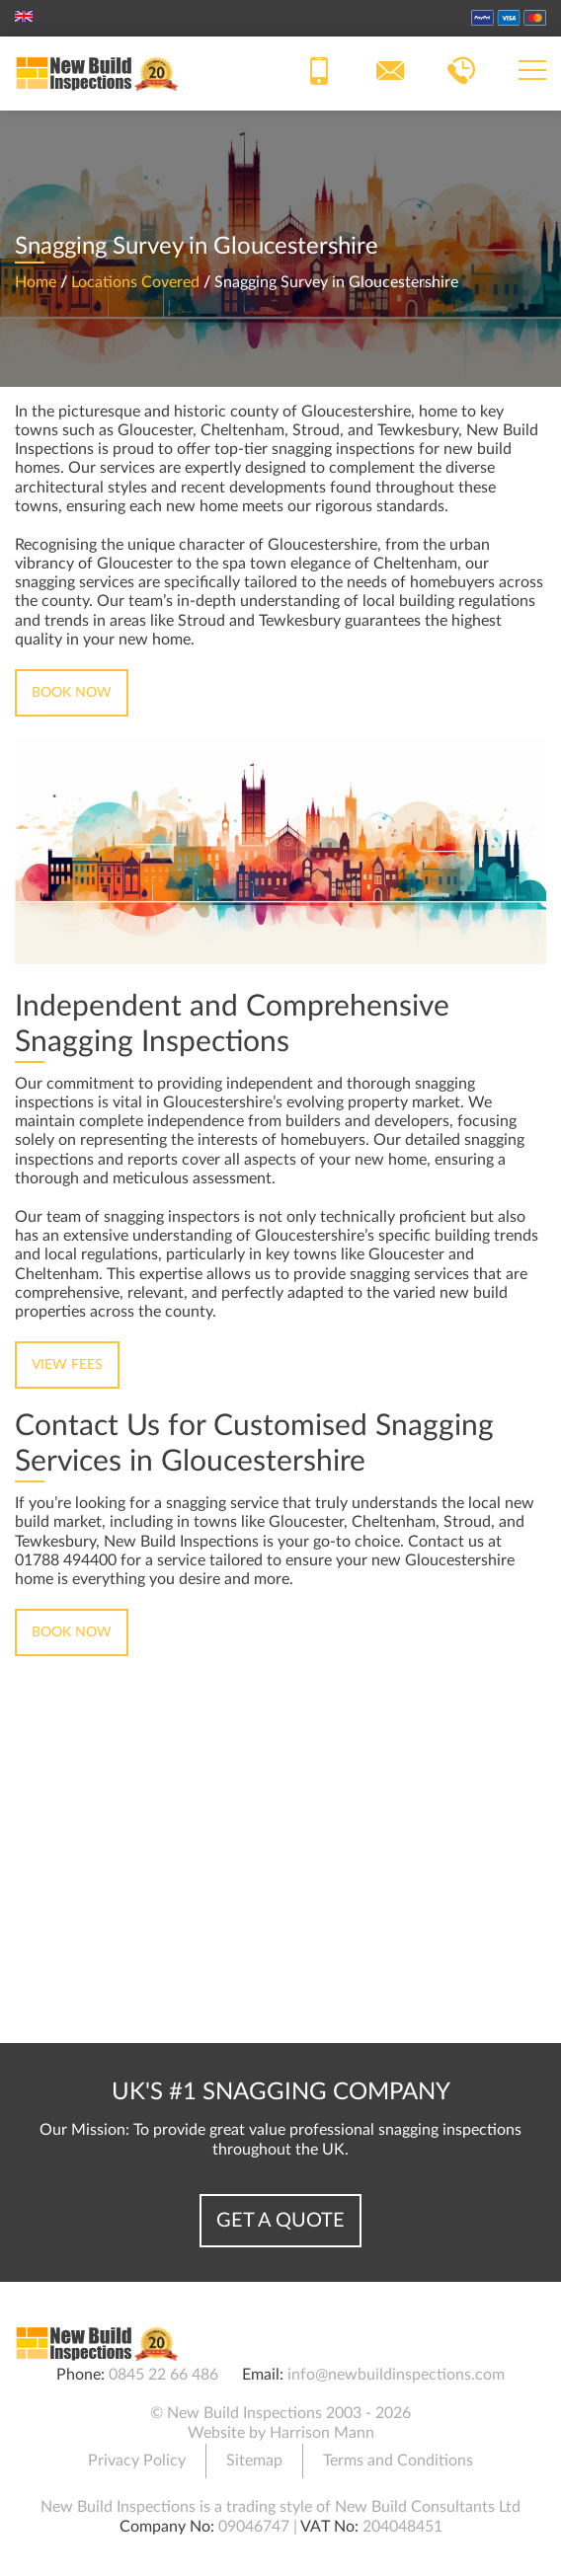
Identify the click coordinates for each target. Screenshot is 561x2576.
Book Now (72, 693)
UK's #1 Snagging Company (281, 2092)
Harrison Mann (322, 2433)
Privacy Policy (137, 2460)
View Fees (67, 1365)
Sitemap (254, 2460)
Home (35, 282)
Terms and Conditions (398, 2460)
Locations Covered (135, 282)
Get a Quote (280, 2221)
